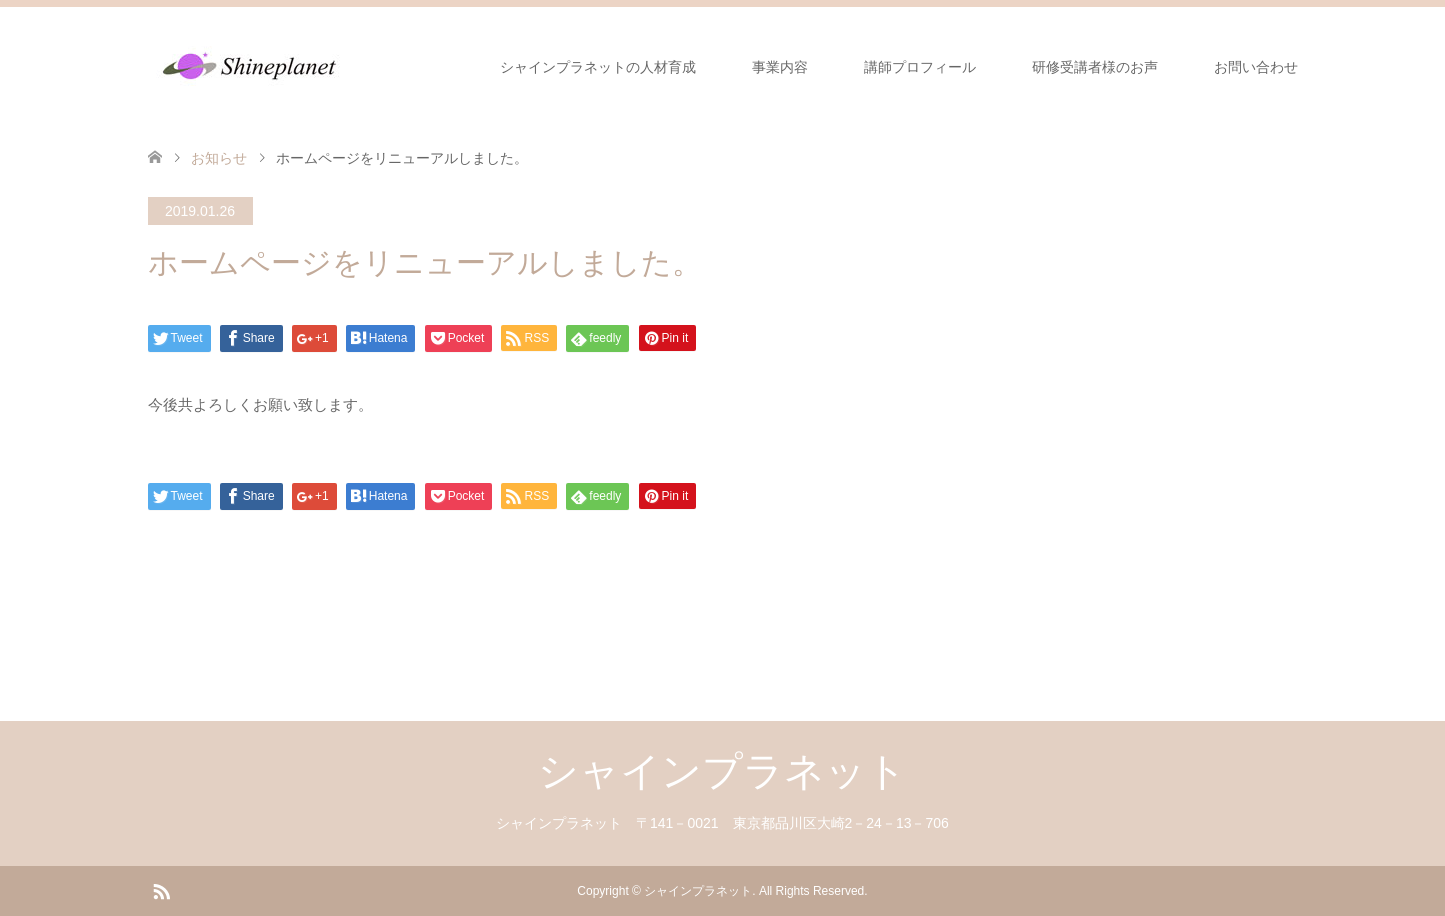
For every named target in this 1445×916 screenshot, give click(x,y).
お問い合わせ (1256, 67)
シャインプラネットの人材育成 (598, 67)
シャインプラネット (722, 771)
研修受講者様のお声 (1095, 67)
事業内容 (780, 67)
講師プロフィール (920, 67)
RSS (161, 890)
